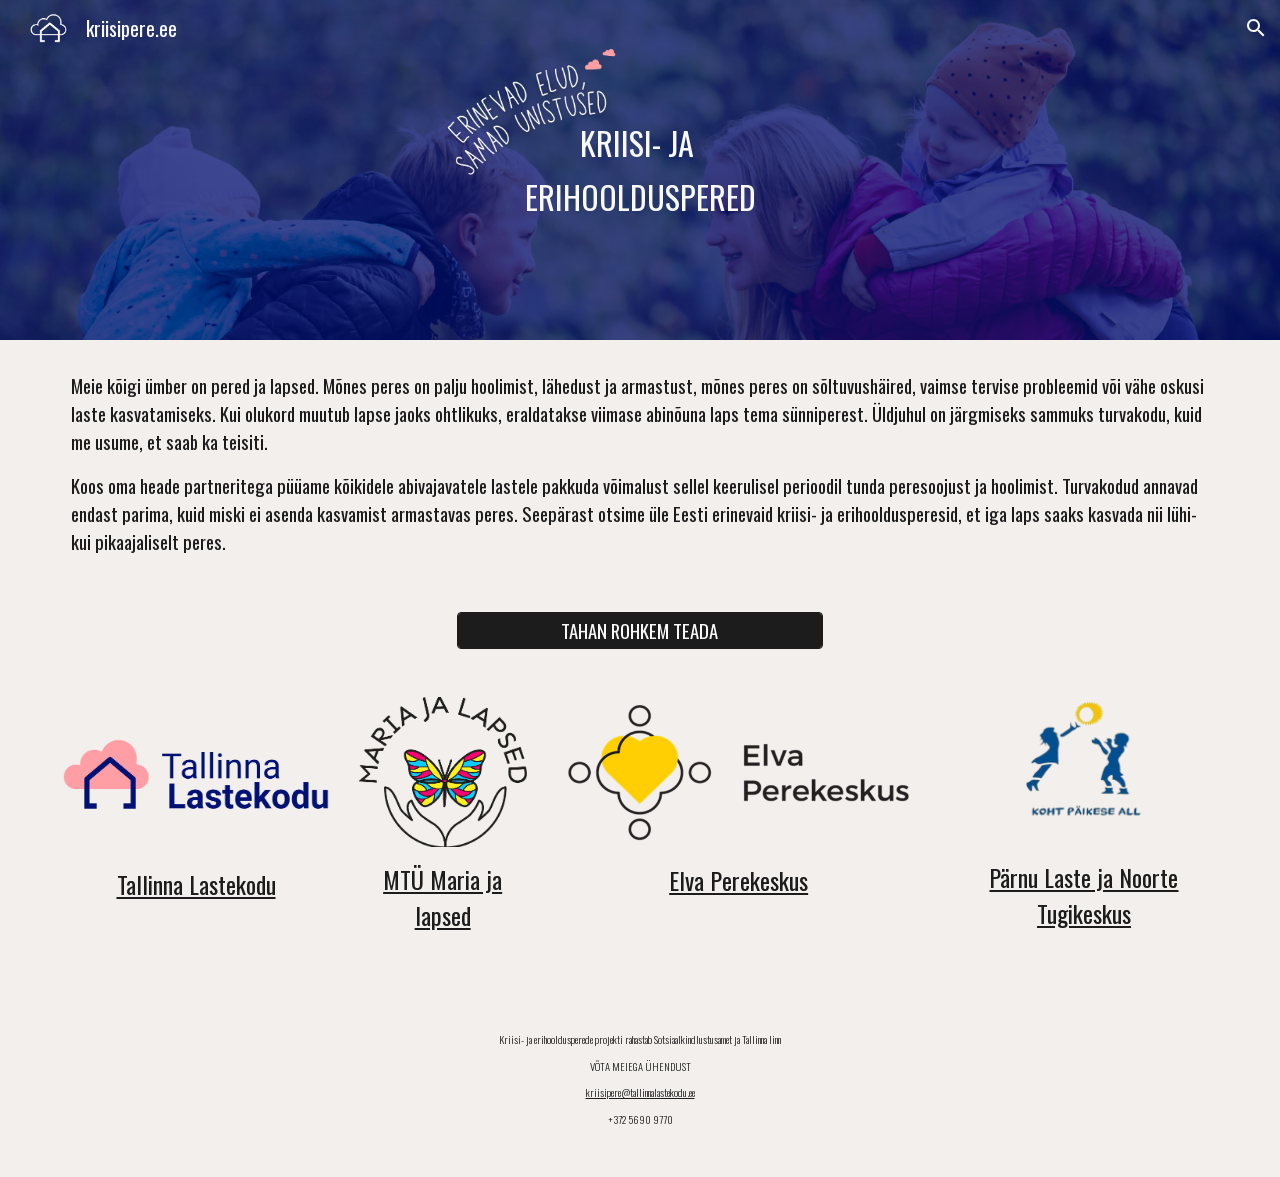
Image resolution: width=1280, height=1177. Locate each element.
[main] (640, 170)
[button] (1256, 28)
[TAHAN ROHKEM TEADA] (639, 631)
